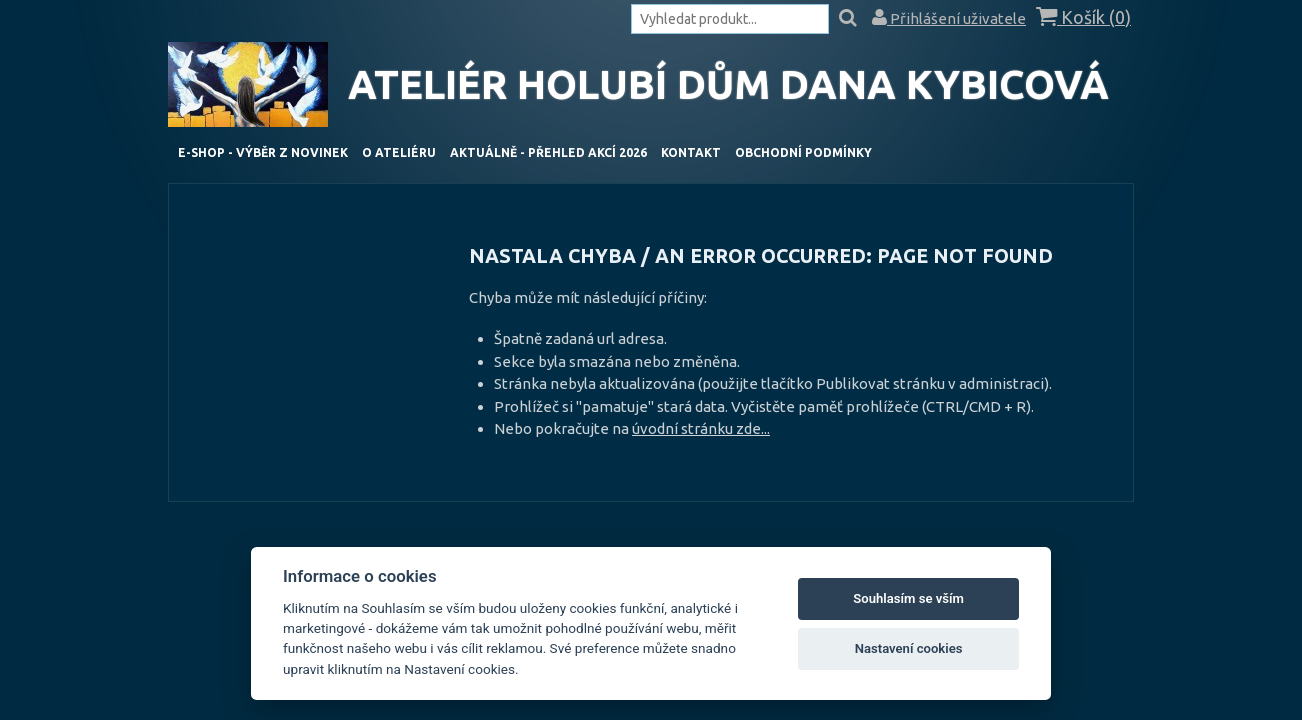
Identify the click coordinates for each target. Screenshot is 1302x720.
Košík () (1083, 17)
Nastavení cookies (909, 648)
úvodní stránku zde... (701, 428)
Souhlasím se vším (908, 598)
